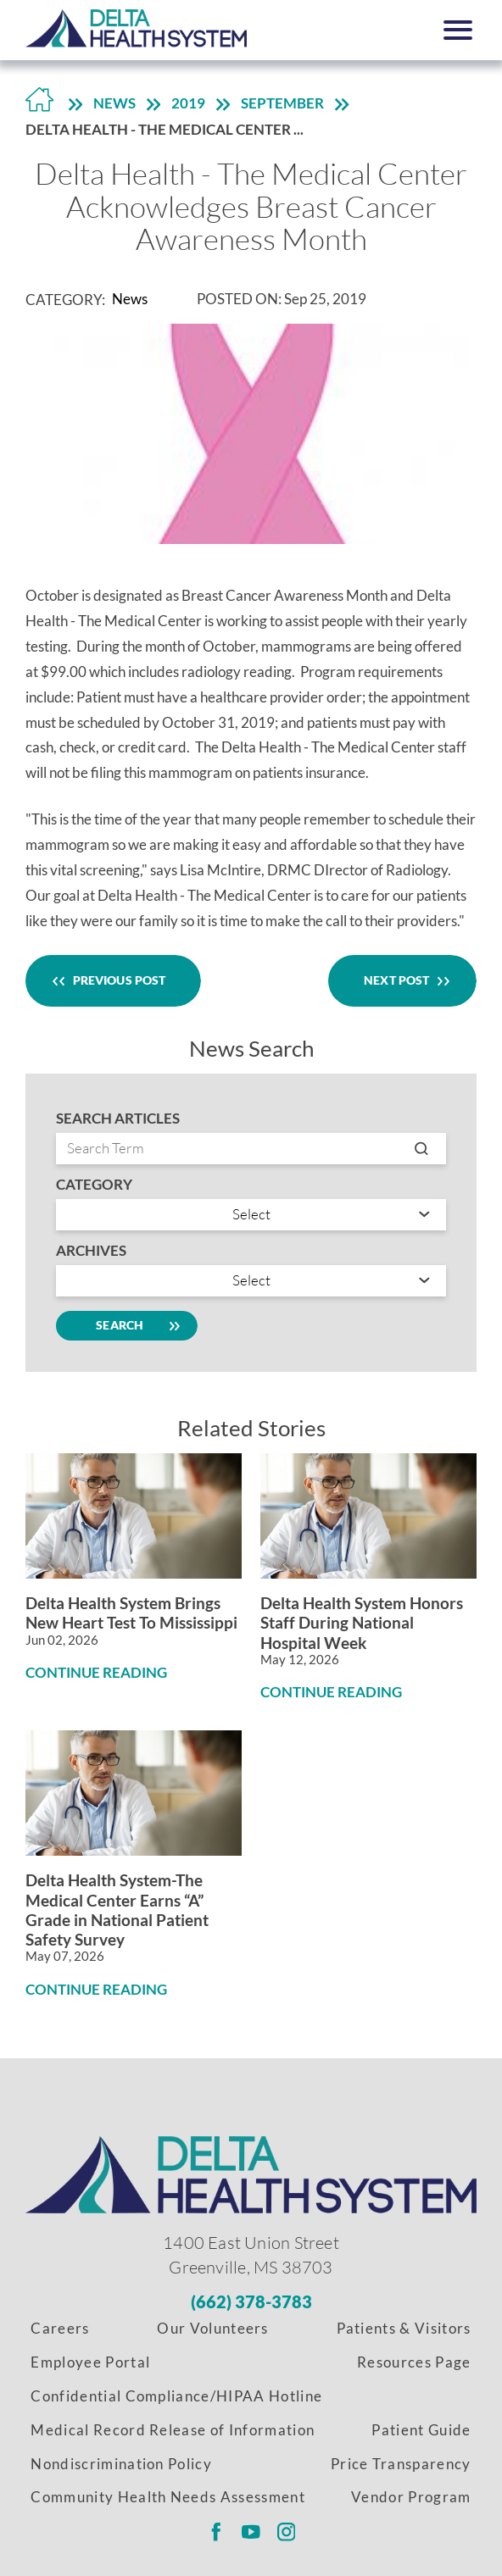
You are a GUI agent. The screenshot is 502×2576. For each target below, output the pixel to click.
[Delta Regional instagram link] (286, 2532)
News (114, 103)
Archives (91, 1251)
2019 (188, 103)
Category (94, 1185)
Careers (60, 2328)
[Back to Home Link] (39, 104)
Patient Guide (421, 2430)
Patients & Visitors (404, 2328)
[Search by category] (250, 1214)
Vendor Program (411, 2497)
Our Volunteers (213, 2328)
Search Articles (118, 1119)
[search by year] (250, 1280)
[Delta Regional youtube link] (251, 2532)
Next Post (402, 980)
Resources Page (414, 2362)
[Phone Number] (251, 2301)
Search (126, 1326)
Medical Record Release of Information (173, 2430)
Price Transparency (401, 2464)
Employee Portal (90, 2362)
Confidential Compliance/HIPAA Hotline (176, 2396)
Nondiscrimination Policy (121, 2464)
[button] (457, 30)
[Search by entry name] (250, 1148)
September (282, 103)
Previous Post (113, 980)
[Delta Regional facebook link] (216, 2532)
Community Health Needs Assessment (168, 2497)
